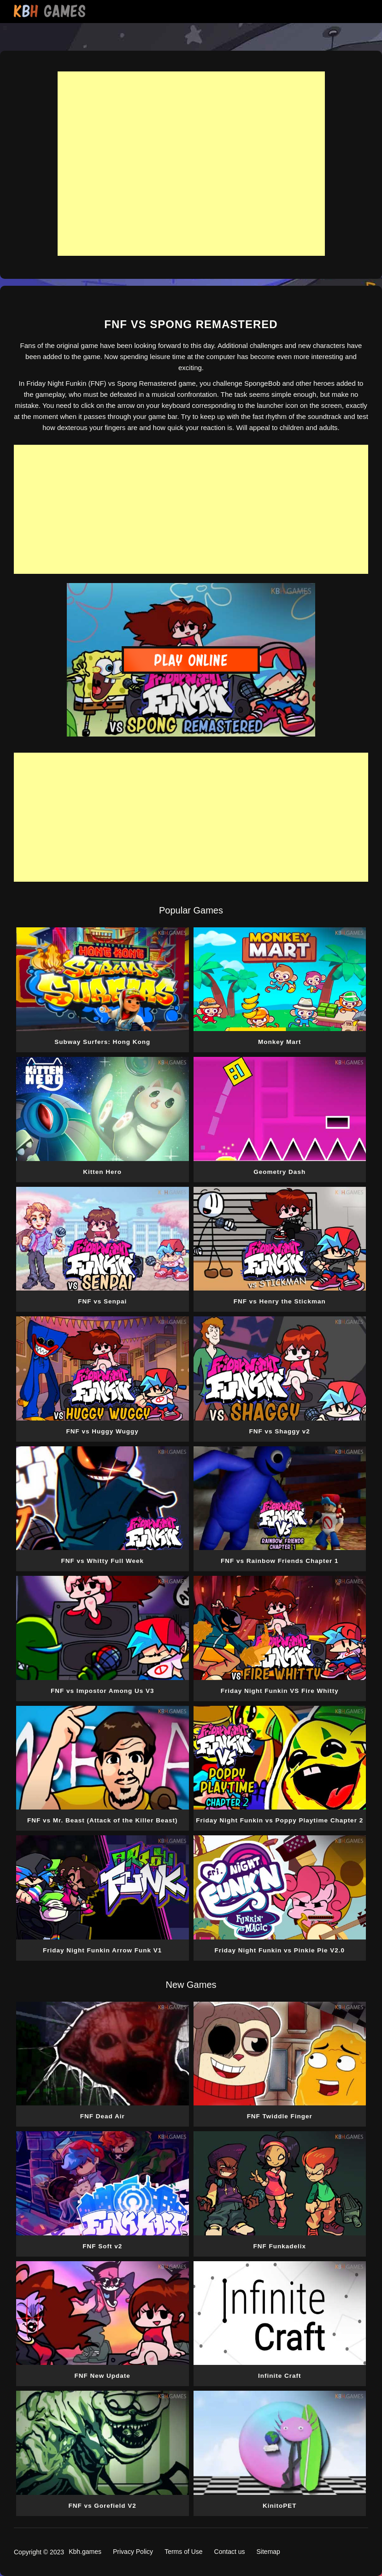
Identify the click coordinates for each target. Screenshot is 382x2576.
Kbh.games (85, 2551)
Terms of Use (183, 2551)
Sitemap (268, 2551)
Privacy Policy (133, 2551)
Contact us (229, 2551)
